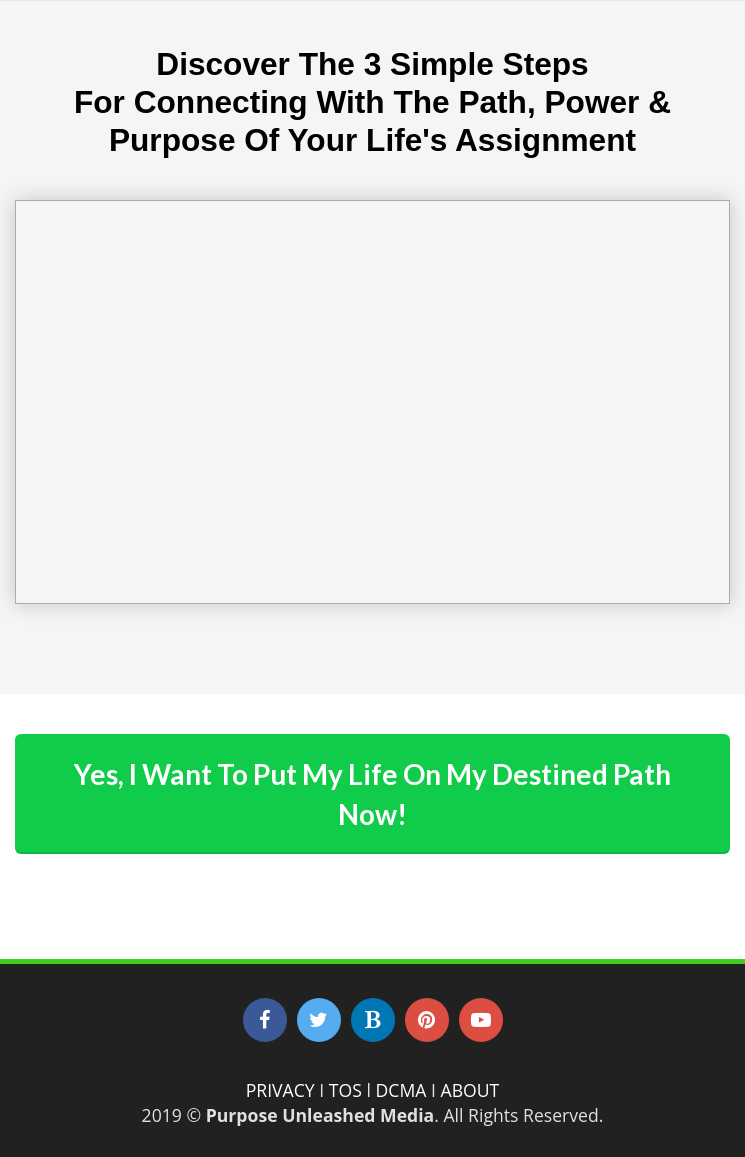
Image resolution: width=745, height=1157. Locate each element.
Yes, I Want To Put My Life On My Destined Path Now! (372, 794)
